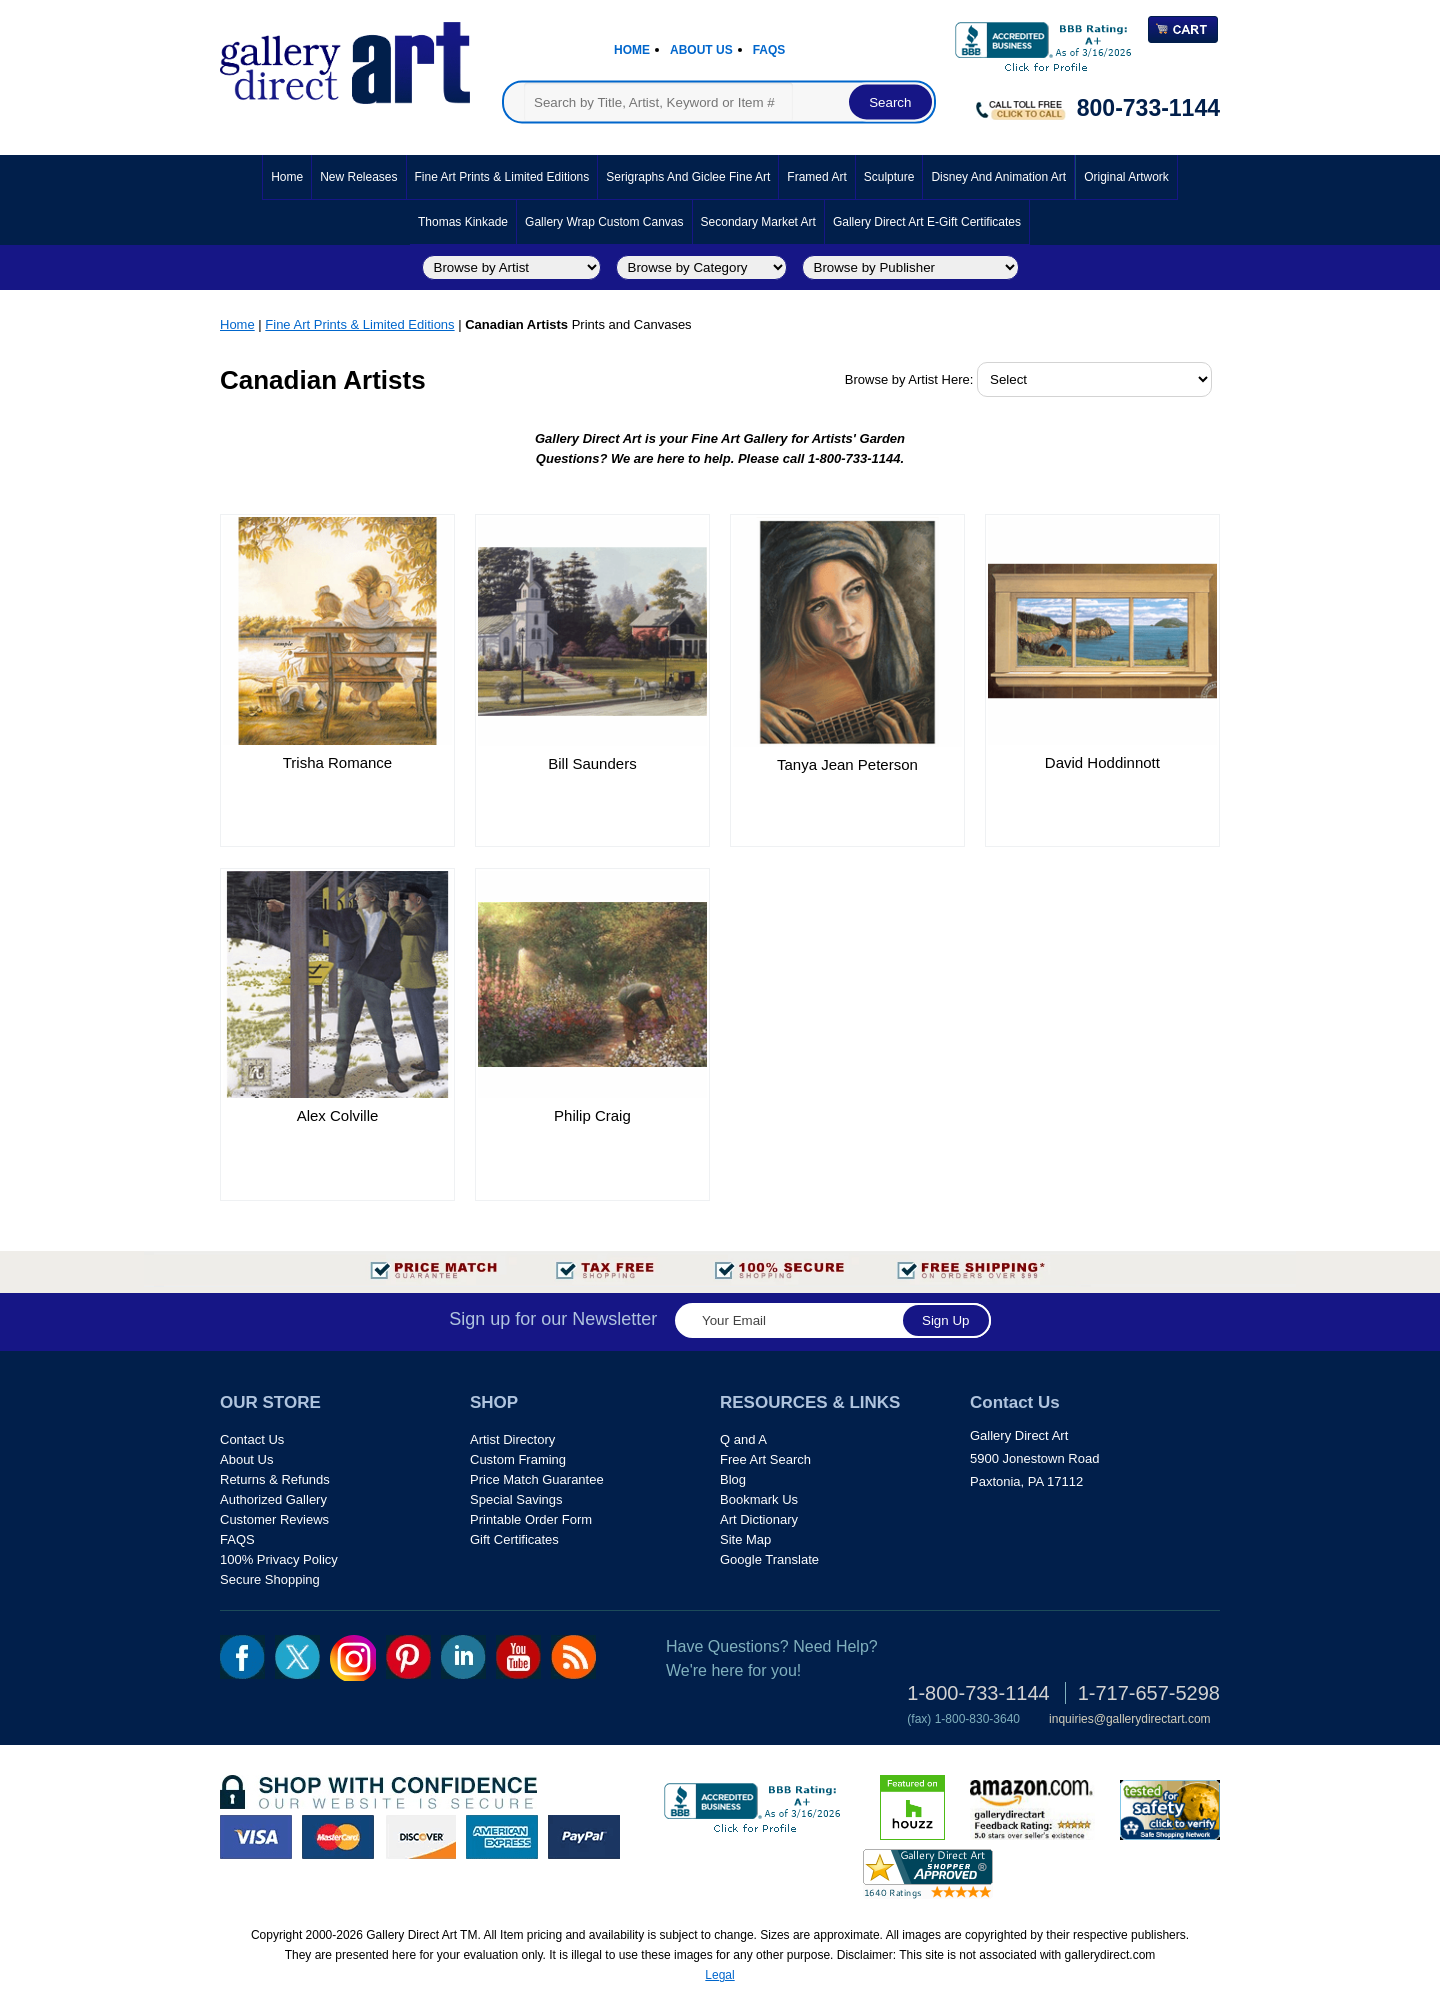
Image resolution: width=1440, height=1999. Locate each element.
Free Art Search (765, 1459)
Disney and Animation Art (998, 177)
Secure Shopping (270, 1579)
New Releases (358, 177)
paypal (584, 1837)
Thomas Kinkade (463, 222)
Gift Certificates (514, 1539)
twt (297, 1657)
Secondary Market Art (758, 222)
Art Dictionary (759, 1519)
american (502, 1837)
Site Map (745, 1539)
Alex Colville (338, 1115)
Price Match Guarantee (537, 1479)
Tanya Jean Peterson (847, 764)
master (338, 1837)
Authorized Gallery (273, 1499)
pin (408, 1657)
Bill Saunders (592, 763)
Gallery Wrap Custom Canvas (604, 222)
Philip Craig (592, 1115)
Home (632, 50)
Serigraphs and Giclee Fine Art (688, 177)
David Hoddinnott (1102, 762)
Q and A (743, 1439)
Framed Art (816, 177)
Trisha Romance (337, 762)
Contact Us (252, 1439)
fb (242, 1657)
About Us (701, 50)
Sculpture (889, 177)
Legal (719, 1975)
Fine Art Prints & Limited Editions (502, 177)
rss (573, 1657)
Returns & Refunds (275, 1479)
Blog (733, 1479)
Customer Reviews (274, 1519)
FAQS (237, 1539)
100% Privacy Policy (279, 1559)
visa (256, 1837)
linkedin (463, 1657)
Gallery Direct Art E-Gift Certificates (927, 222)
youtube (518, 1657)
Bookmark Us (759, 1499)
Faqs (769, 50)
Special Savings (516, 1499)
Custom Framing (518, 1459)
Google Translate (769, 1559)
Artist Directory (512, 1439)
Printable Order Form (531, 1519)
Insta (353, 1658)
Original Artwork (1126, 177)
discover (420, 1837)
